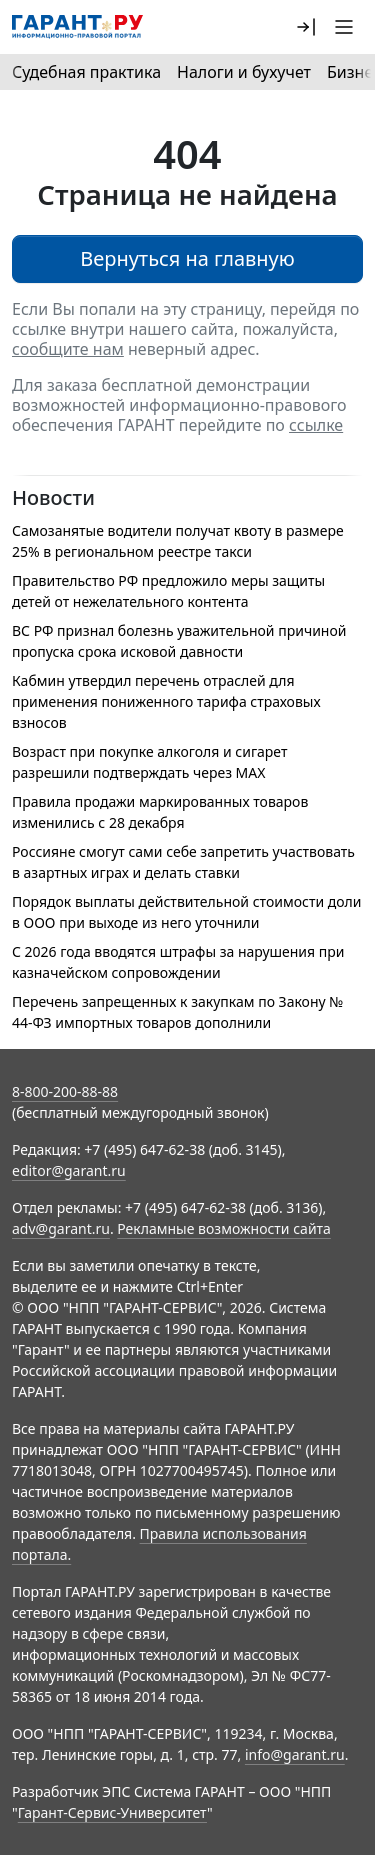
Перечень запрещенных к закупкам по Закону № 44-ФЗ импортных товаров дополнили (178, 1012)
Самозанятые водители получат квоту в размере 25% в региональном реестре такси (178, 541)
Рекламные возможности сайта (224, 1228)
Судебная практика (86, 72)
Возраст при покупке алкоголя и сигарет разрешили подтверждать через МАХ (149, 762)
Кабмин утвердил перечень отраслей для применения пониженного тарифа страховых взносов (166, 701)
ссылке (316, 425)
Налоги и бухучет (244, 72)
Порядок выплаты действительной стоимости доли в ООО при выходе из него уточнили (186, 912)
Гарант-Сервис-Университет (112, 1812)
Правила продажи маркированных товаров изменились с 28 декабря (160, 812)
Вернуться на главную (187, 258)
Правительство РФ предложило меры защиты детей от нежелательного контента (168, 591)
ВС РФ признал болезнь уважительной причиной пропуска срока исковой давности (179, 641)
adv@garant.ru (61, 1228)
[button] (306, 27)
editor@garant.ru (69, 1170)
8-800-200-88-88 (65, 1091)
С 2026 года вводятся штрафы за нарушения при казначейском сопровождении (178, 962)
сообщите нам (68, 349)
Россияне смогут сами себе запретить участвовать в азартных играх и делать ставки (183, 862)
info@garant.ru (295, 1754)
